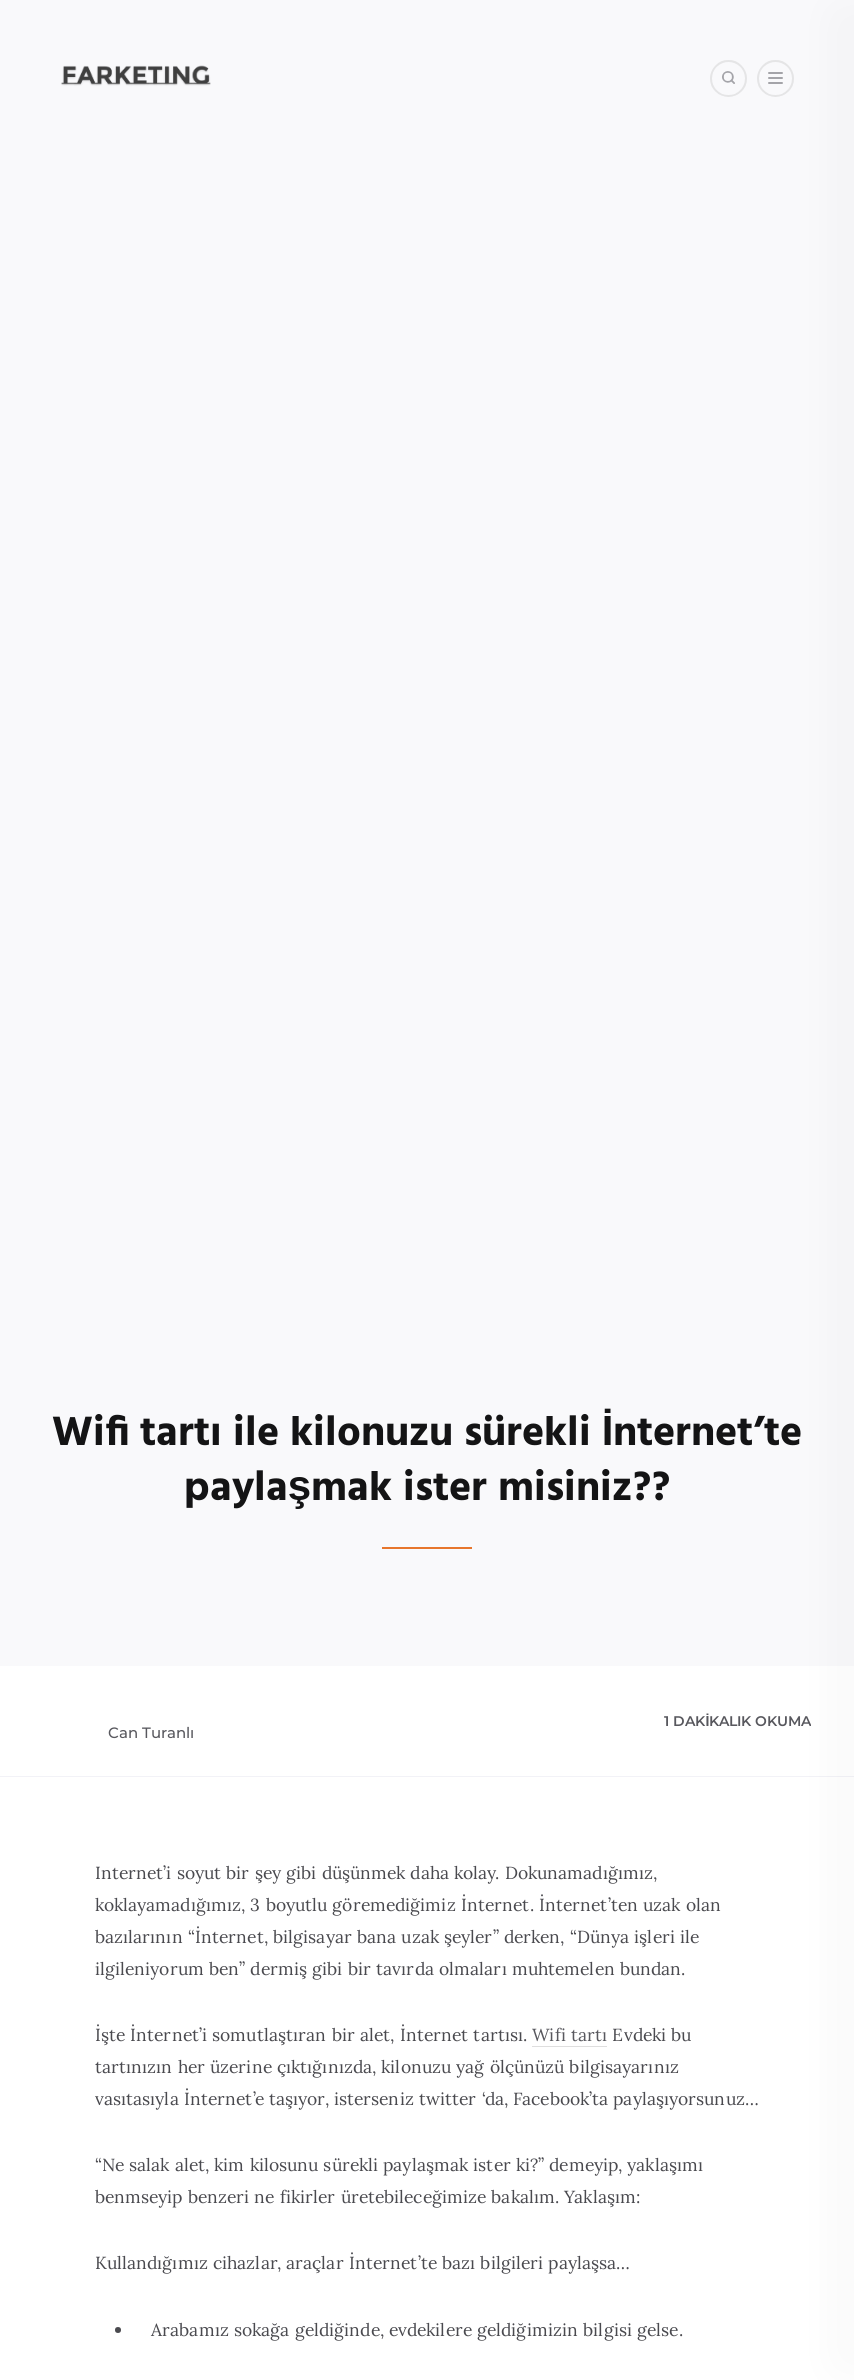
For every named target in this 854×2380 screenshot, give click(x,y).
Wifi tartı (569, 2034)
